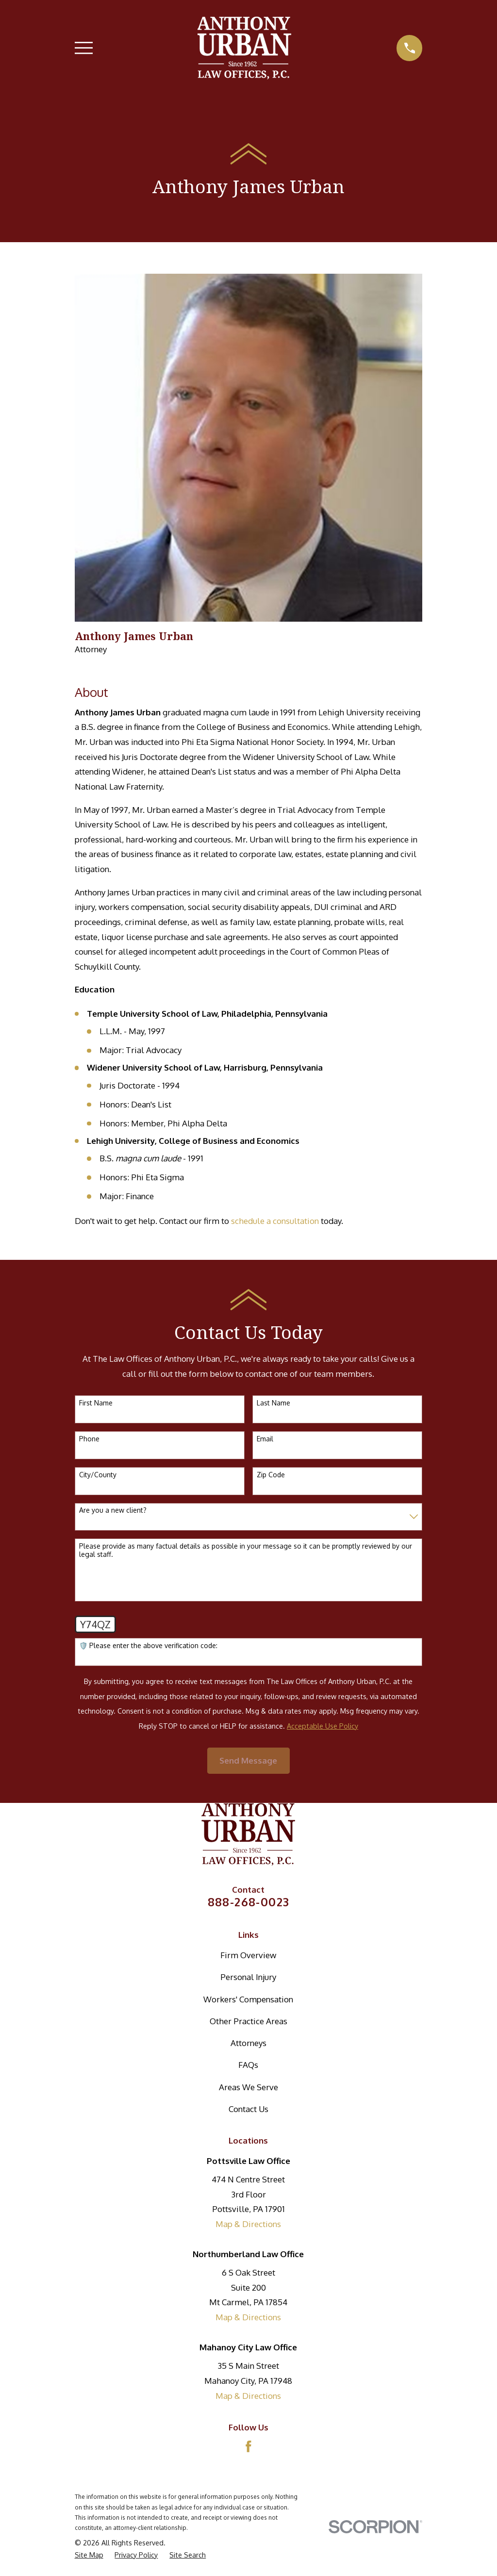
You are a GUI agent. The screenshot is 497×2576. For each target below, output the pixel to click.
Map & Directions (248, 2224)
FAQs (248, 2065)
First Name (96, 1403)
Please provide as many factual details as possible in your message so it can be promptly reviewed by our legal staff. (245, 1550)
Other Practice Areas (248, 2021)
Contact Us (248, 2109)
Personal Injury (248, 1977)
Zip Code (271, 1475)
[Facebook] (248, 2446)
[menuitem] (89, 2555)
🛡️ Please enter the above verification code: (148, 1646)
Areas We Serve (248, 2087)
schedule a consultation (275, 1221)
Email (265, 1439)
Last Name (273, 1403)
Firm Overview (248, 1955)
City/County (97, 1475)
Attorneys (248, 2043)
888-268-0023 (249, 1902)
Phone (89, 1439)
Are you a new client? (113, 1510)
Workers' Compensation (248, 1999)
